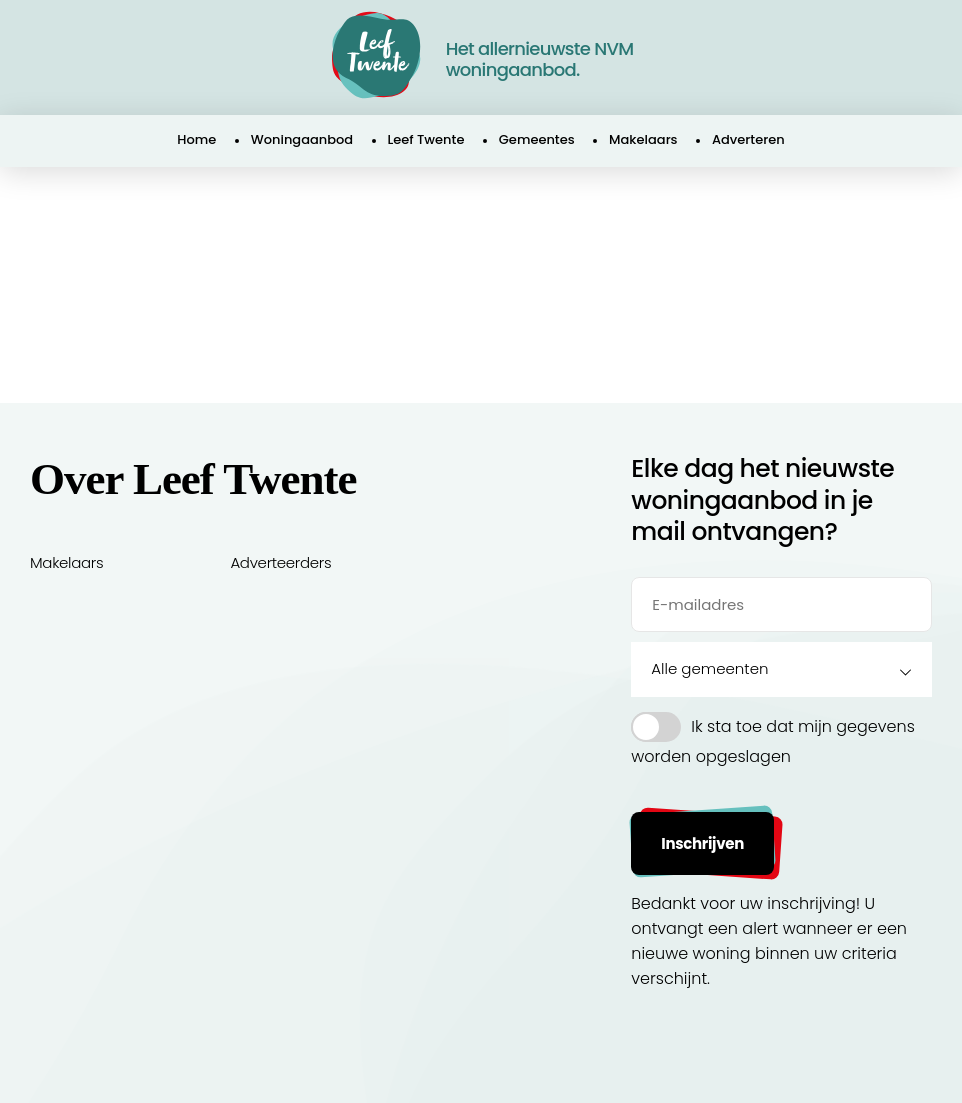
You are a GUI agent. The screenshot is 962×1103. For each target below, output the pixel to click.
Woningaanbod (302, 139)
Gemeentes (537, 139)
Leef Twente (426, 139)
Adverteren (748, 139)
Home (196, 139)
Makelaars (643, 139)
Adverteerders (280, 562)
